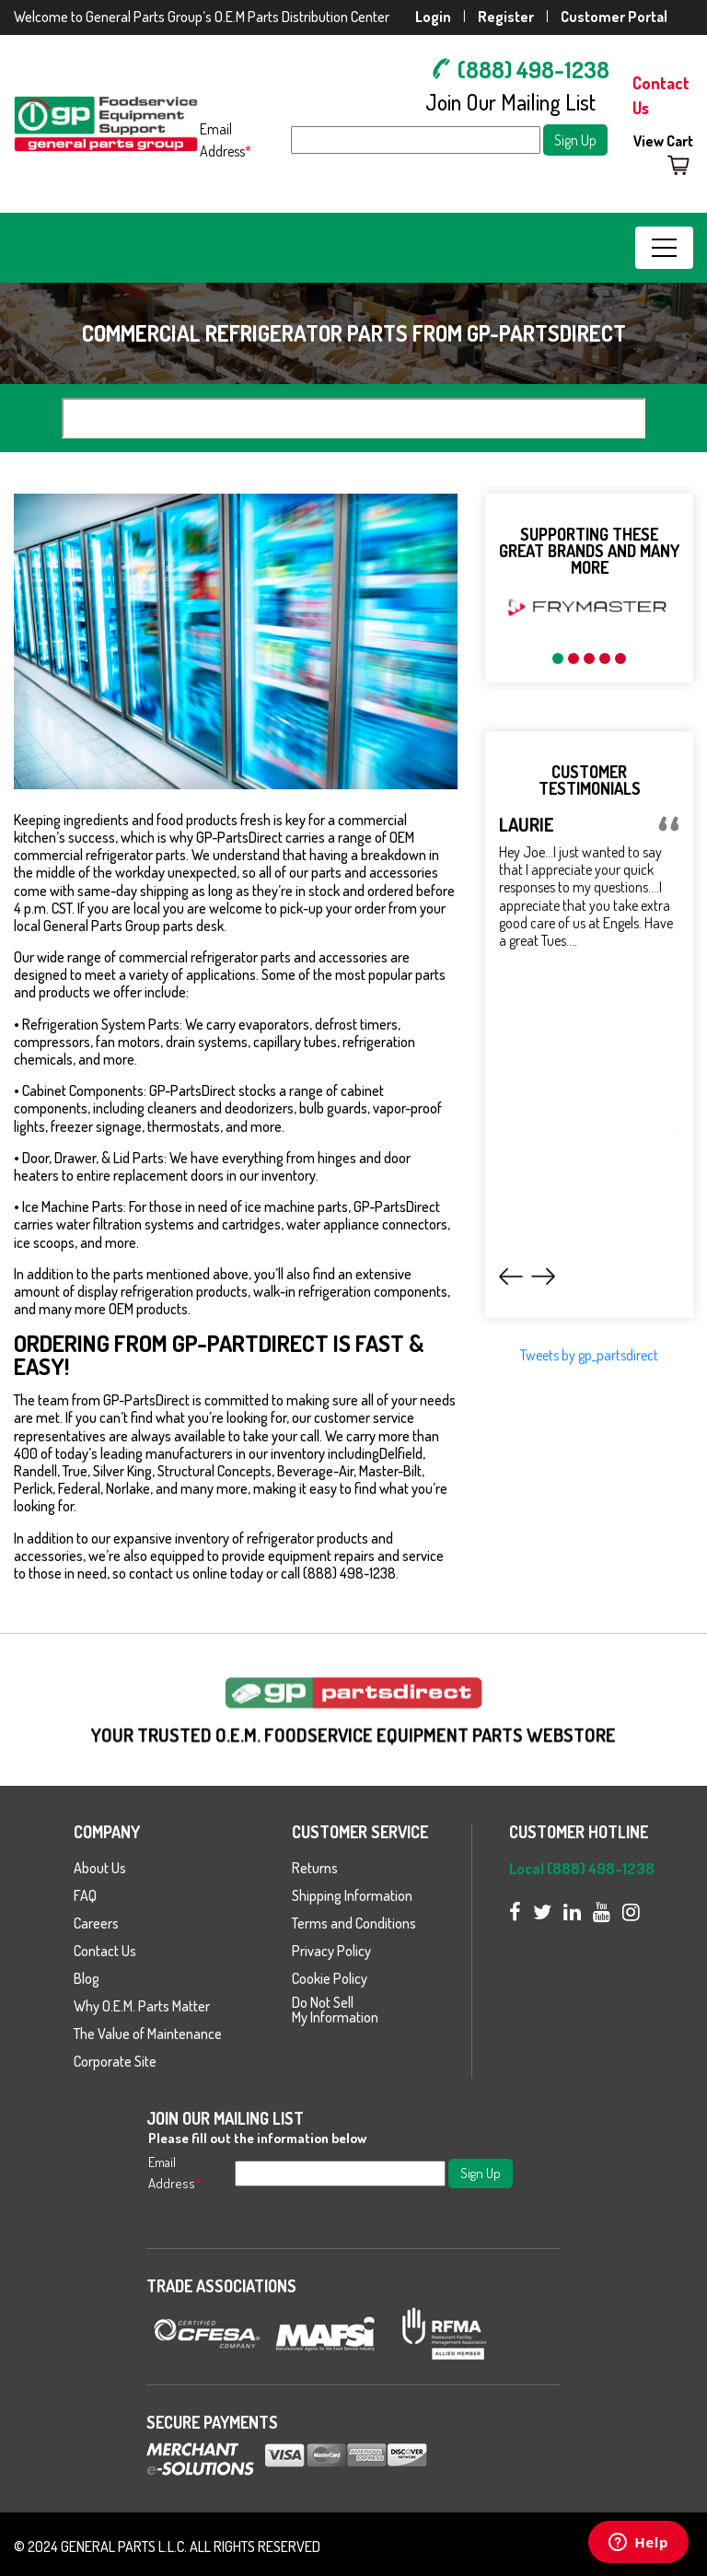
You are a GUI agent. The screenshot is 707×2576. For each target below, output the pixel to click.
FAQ (85, 1895)
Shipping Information (352, 1895)
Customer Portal (614, 16)
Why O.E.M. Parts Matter (142, 2006)
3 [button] (589, 658)
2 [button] (573, 658)
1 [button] (557, 658)
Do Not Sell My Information (335, 2009)
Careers (96, 1923)
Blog (86, 1978)
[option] (589, 607)
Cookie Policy (329, 1978)
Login (433, 16)
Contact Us (105, 1950)
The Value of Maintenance (148, 2033)
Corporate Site (115, 2061)
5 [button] (620, 658)
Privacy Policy (331, 1950)
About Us (100, 1867)
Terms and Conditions (354, 1923)
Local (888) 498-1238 (582, 1868)
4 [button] (604, 658)
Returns (315, 1867)
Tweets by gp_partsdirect (589, 1402)
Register (506, 16)
